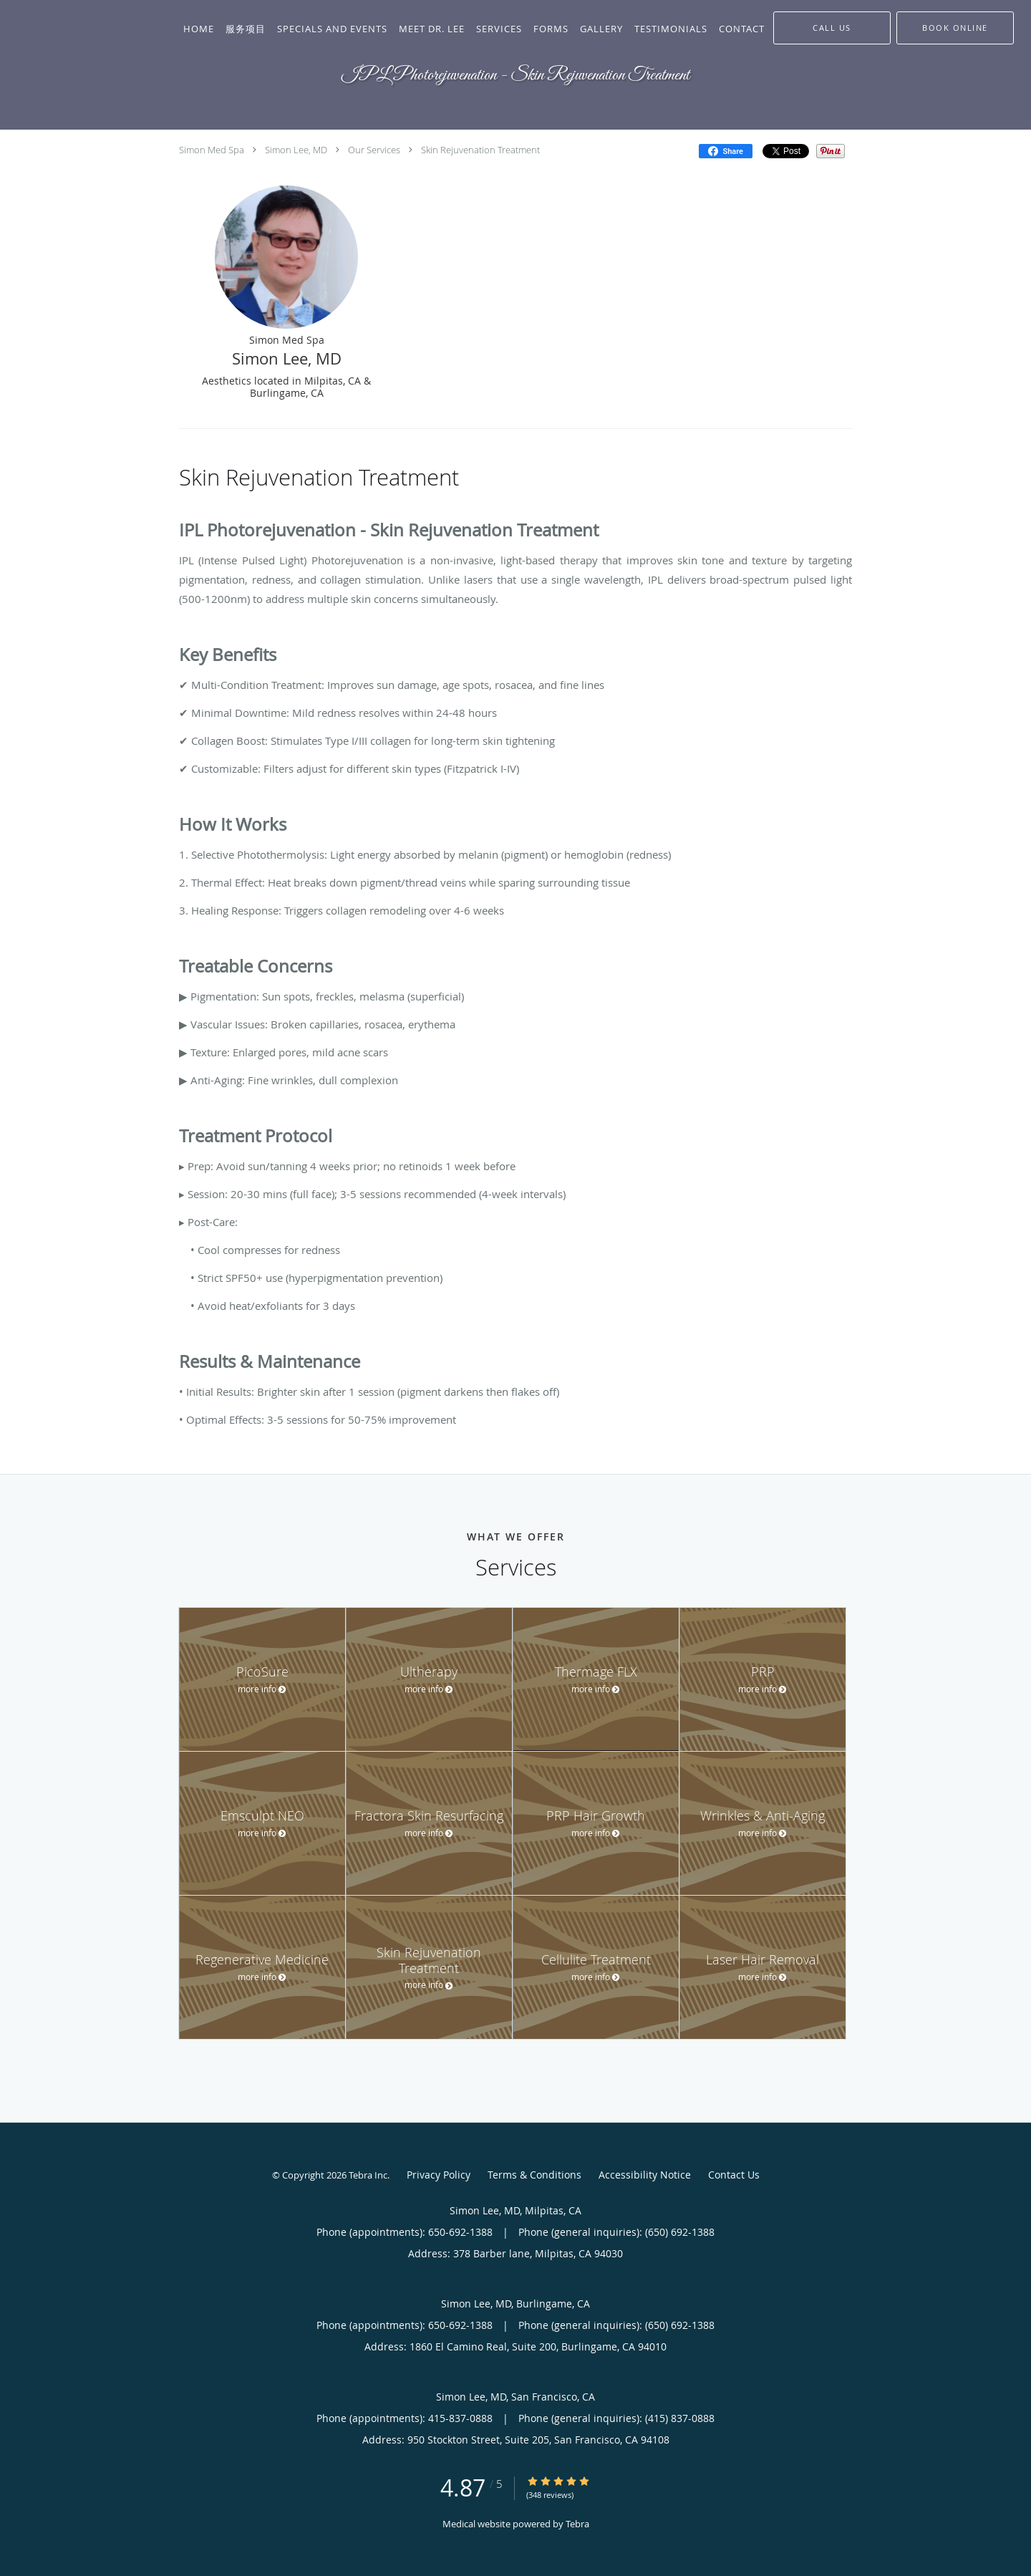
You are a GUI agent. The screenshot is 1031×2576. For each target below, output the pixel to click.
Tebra (577, 2523)
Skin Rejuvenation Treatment (480, 149)
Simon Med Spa (211, 149)
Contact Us (734, 2174)
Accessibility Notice (645, 2174)
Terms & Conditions (534, 2174)
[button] (955, 27)
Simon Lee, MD (296, 149)
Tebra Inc (368, 2175)
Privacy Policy (438, 2174)
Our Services (374, 149)
